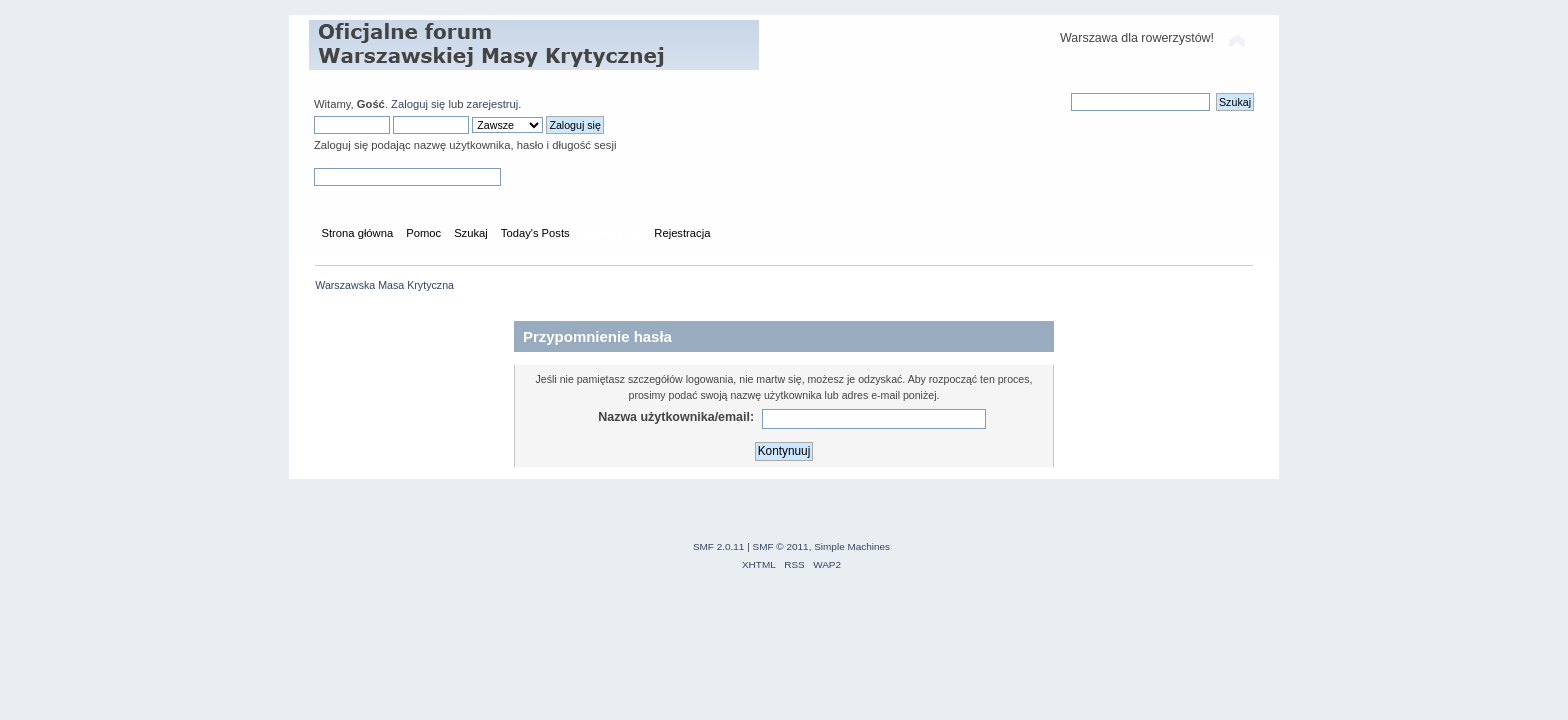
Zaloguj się (418, 104)
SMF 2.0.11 (719, 546)
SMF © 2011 (781, 546)
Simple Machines (852, 546)
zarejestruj (493, 104)
